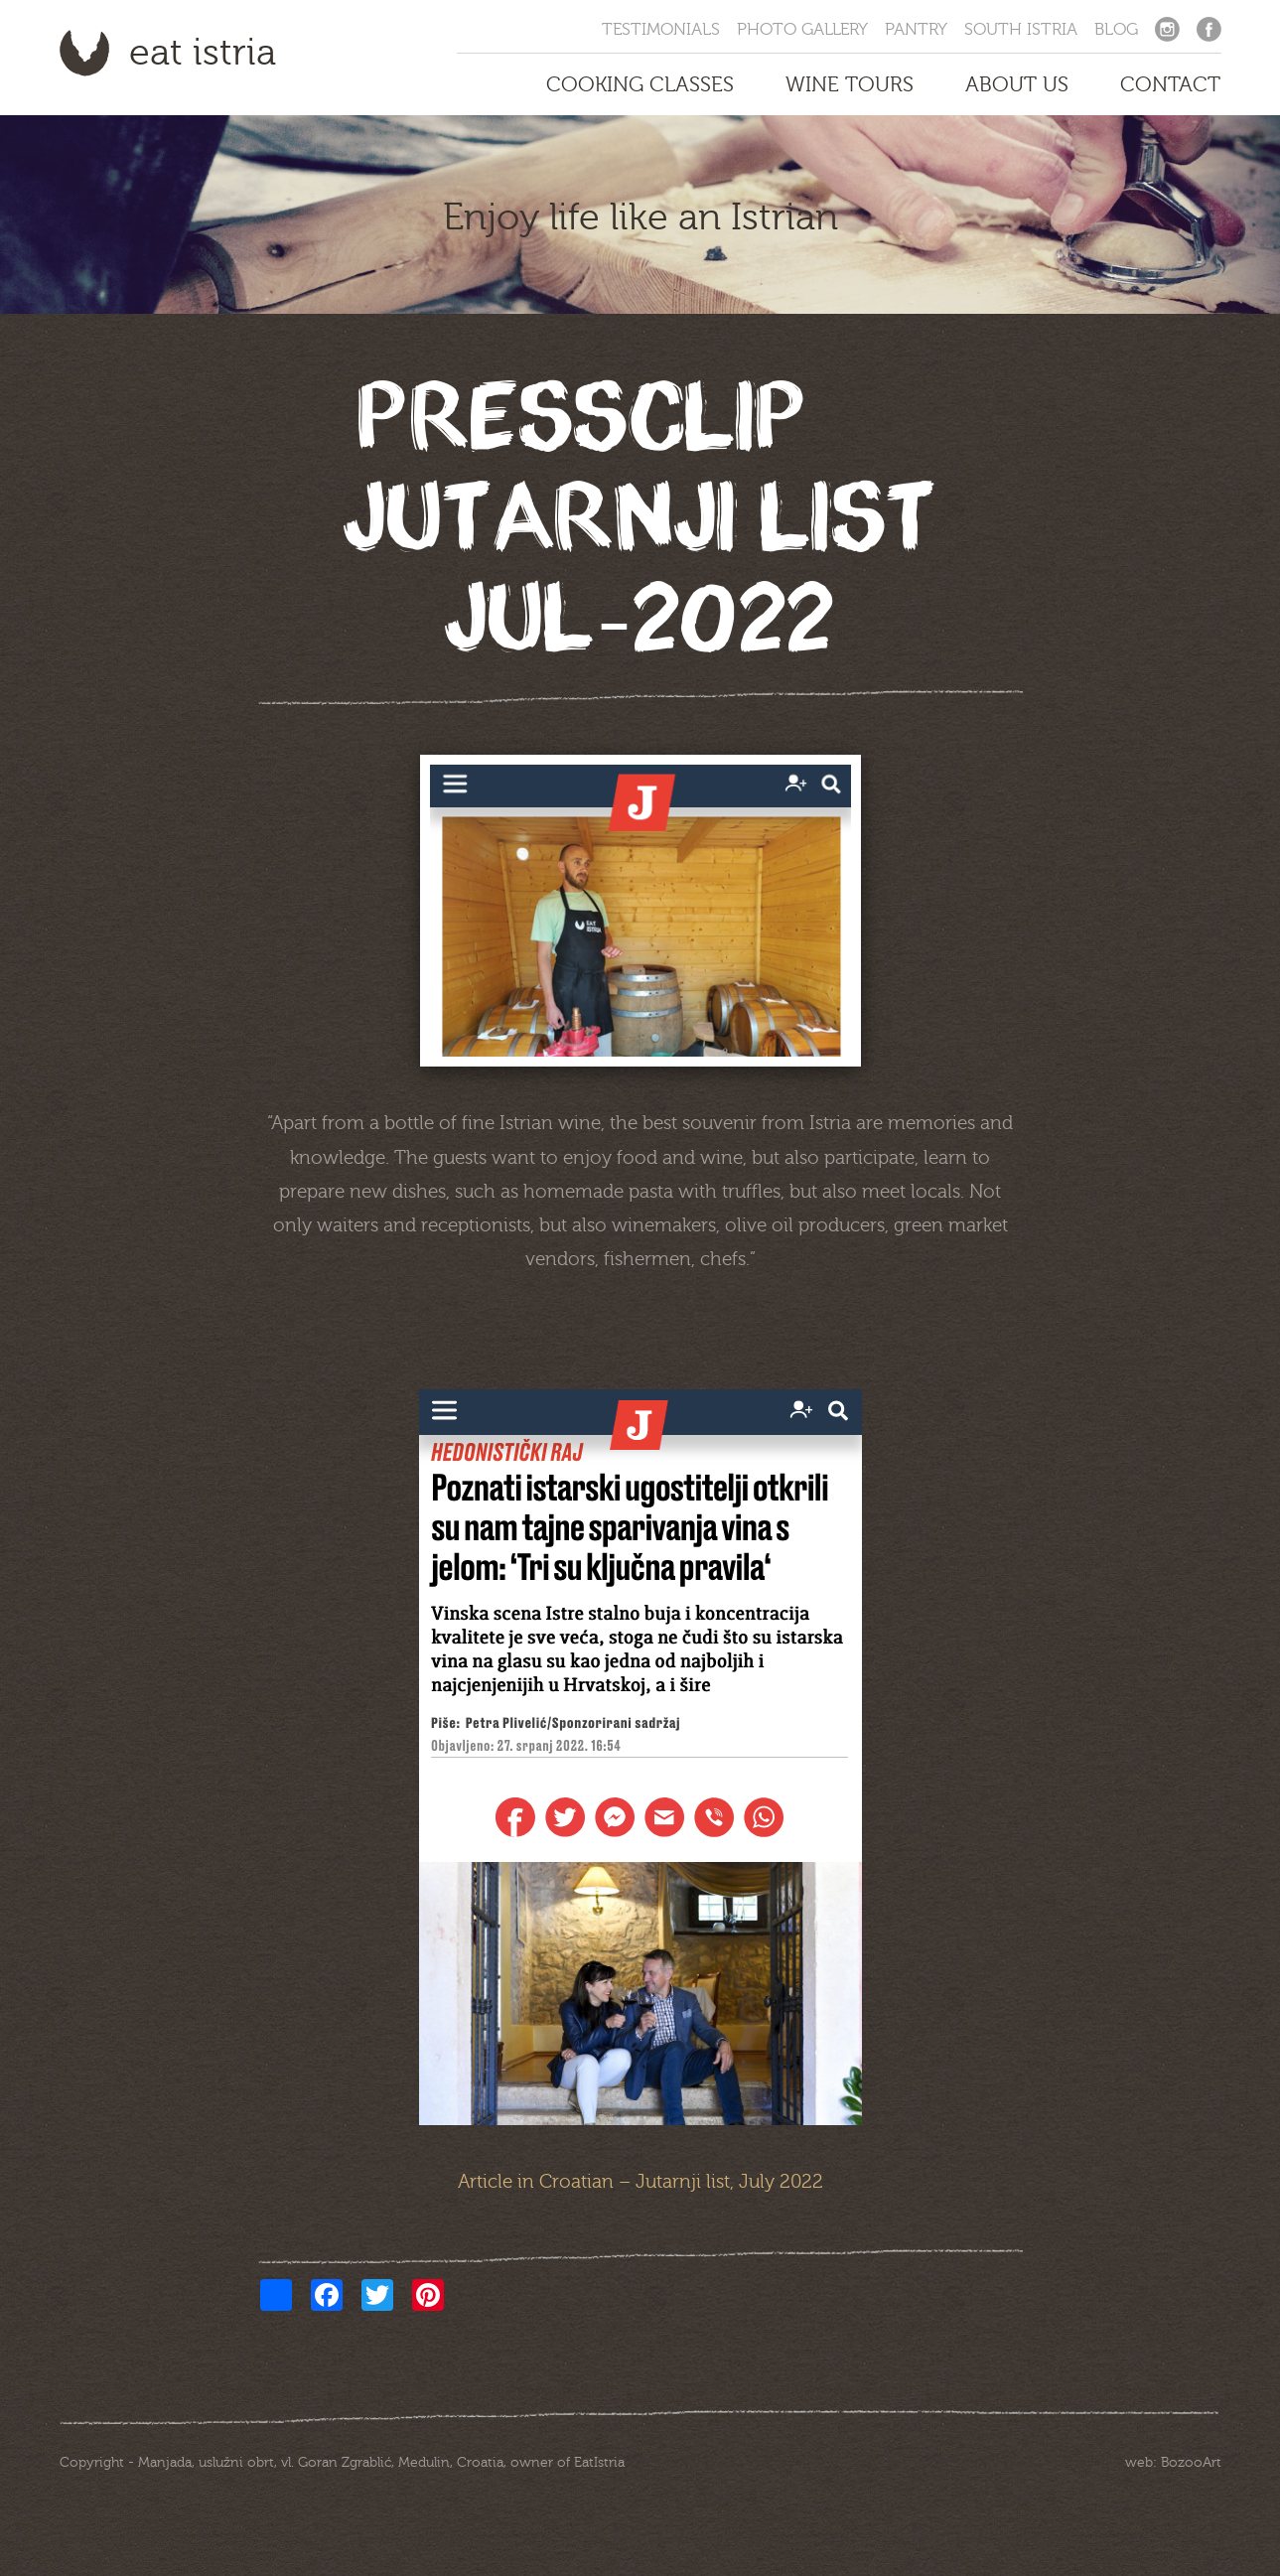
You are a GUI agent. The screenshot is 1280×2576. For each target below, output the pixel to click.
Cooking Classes (640, 84)
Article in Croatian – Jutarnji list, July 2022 (640, 2182)
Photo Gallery (802, 29)
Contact (1170, 84)
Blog (1116, 29)
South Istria (1020, 29)
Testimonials (661, 29)
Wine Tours (849, 84)
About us (1016, 84)
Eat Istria (202, 52)
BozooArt (1191, 2463)
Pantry (916, 29)
